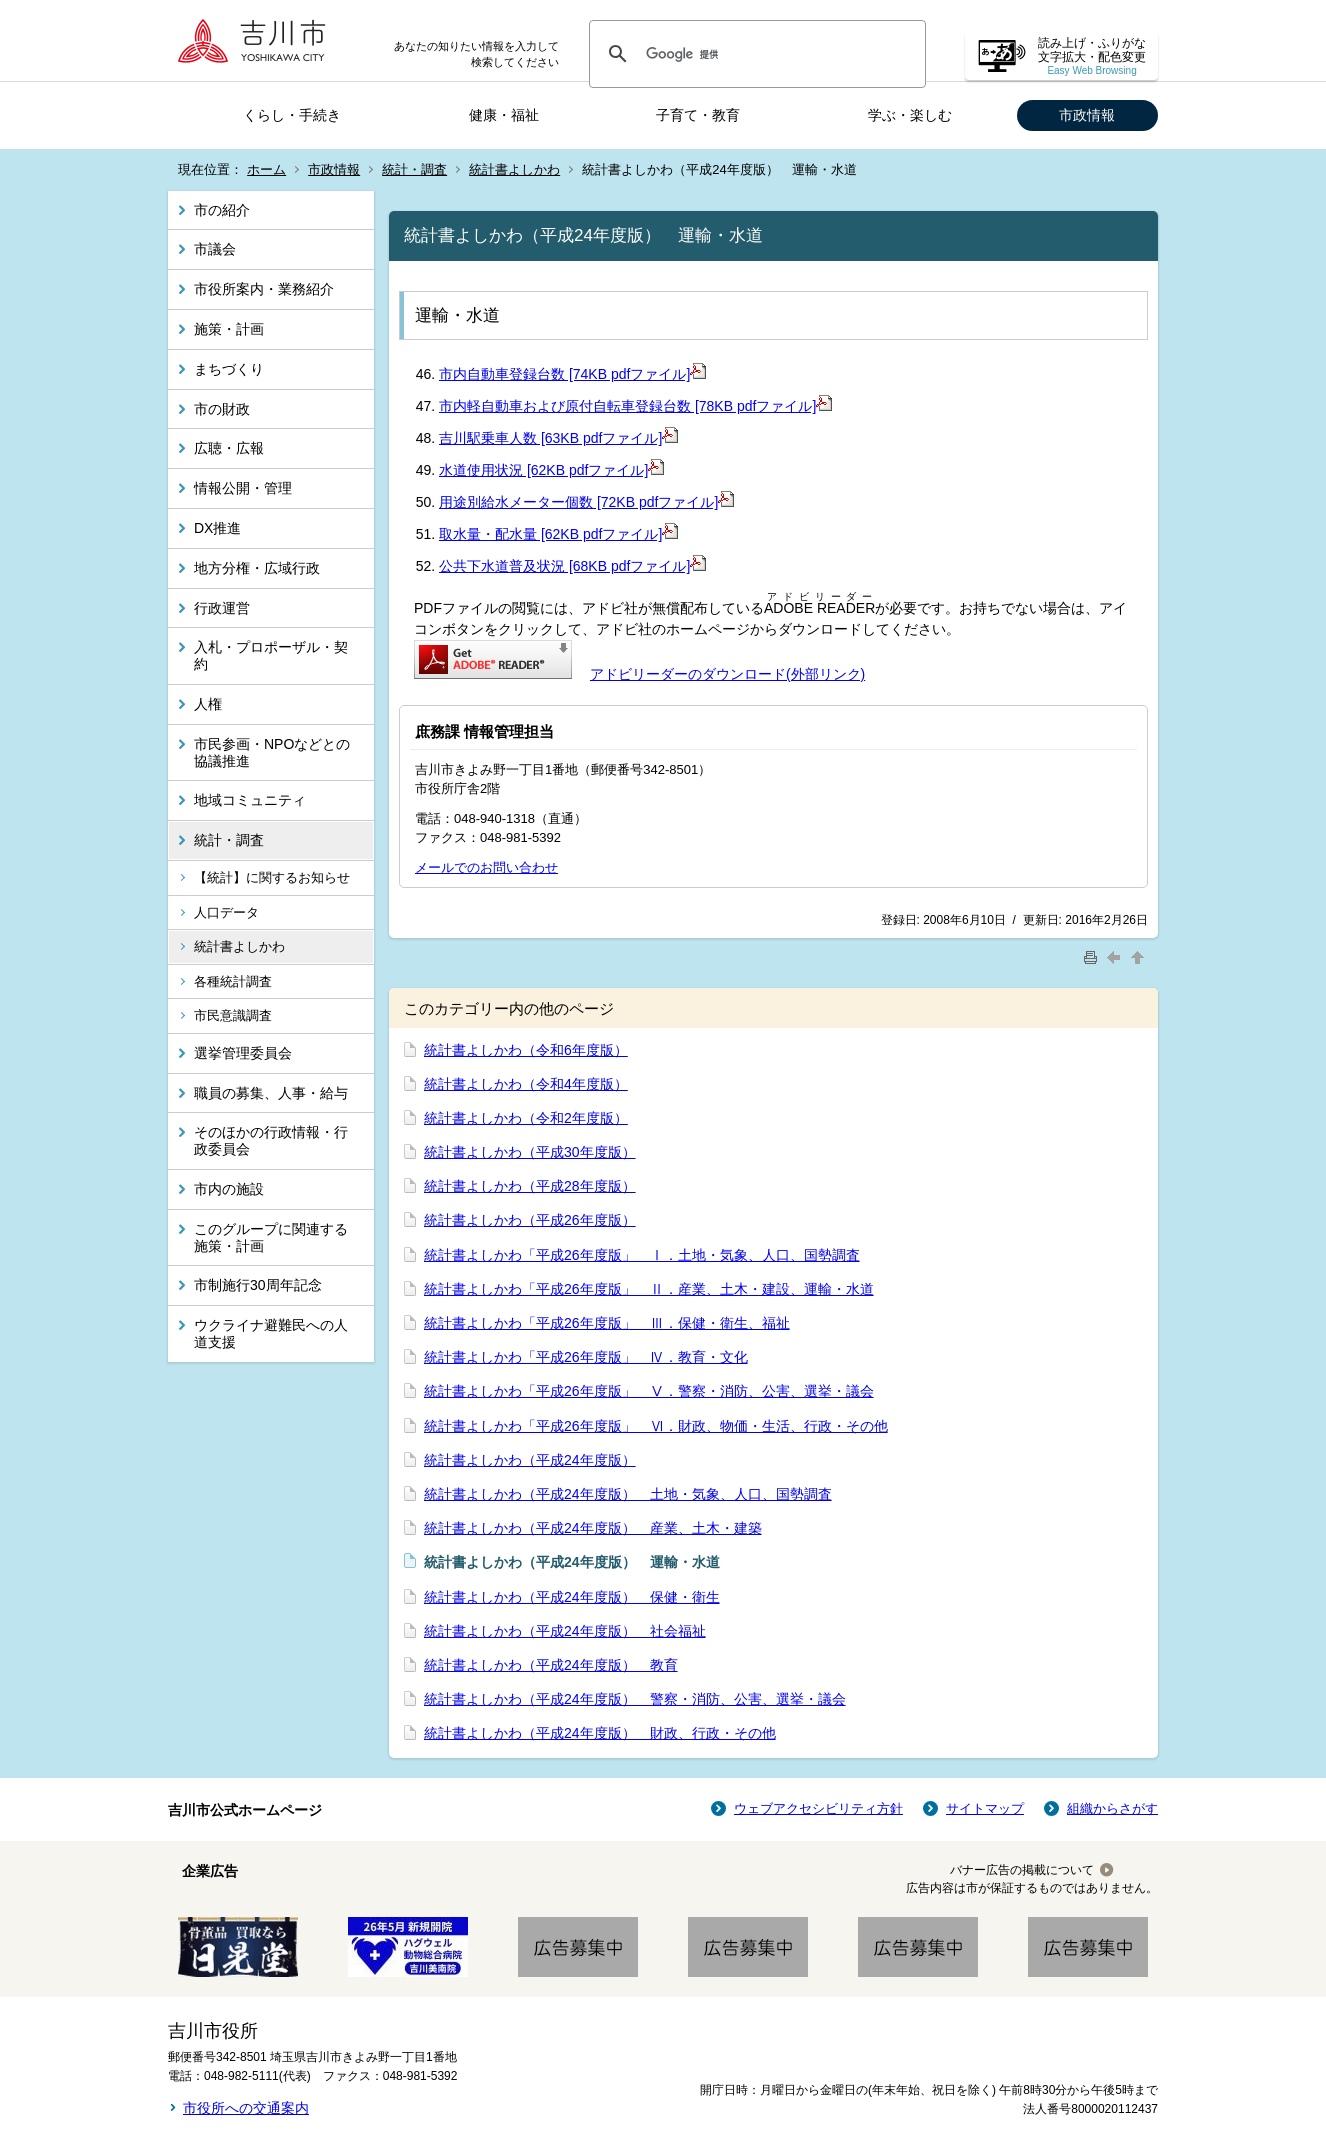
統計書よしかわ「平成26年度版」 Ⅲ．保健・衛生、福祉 (607, 1323)
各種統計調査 (233, 981)
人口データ (226, 912)
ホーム (266, 169)
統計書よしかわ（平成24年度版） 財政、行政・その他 (600, 1733)
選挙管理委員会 (243, 1053)
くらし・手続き (292, 115)
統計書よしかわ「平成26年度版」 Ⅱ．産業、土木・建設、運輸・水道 (649, 1289)
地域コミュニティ (250, 800)
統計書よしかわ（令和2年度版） (526, 1118)
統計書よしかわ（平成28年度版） (530, 1186)
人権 (208, 704)
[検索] (754, 54)
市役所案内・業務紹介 (264, 289)
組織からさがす (1112, 1808)
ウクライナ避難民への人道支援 (271, 1333)
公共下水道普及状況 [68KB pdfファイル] (572, 566)
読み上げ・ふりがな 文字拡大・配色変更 (1092, 56)
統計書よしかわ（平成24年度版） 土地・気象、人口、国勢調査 (628, 1494)
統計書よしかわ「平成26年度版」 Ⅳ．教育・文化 (586, 1357)
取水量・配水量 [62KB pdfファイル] (558, 534)
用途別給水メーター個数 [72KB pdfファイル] (586, 502)
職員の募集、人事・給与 (271, 1093)
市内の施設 (229, 1189)
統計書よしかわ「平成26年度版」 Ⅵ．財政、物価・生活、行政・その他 (656, 1426)
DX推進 (217, 528)
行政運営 (222, 608)
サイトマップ (985, 1808)
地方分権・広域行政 (257, 568)
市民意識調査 (233, 1015)
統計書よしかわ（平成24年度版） (530, 1460)
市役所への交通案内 (246, 2108)
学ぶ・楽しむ (910, 115)
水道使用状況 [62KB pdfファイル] (551, 470)
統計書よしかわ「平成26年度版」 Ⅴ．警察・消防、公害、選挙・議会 (649, 1391)
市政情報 (1087, 115)
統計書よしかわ (514, 169)
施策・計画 (229, 329)
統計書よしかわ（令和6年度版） (526, 1050)
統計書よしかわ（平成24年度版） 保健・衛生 (572, 1597)
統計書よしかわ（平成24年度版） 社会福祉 (565, 1631)
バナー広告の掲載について (1022, 1870)
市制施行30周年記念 (258, 1285)
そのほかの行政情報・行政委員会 (271, 1140)
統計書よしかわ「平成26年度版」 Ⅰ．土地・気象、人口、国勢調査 (642, 1255)
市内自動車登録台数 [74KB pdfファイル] (572, 374)
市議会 (215, 249)
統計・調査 (414, 169)
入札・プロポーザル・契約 (271, 655)
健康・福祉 (504, 115)
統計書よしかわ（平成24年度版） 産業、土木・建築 (593, 1528)
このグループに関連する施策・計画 (271, 1237)
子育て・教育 (698, 115)
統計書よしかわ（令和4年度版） (526, 1084)
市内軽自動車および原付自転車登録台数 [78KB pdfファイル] (635, 406)
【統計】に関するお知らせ (272, 877)
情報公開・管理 (243, 488)
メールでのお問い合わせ (486, 867)
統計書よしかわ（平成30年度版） (530, 1152)
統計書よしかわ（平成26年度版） (530, 1220)
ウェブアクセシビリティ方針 (818, 1808)
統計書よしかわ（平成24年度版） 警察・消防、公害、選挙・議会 (635, 1699)
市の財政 (222, 409)
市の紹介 (222, 210)
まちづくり (229, 369)
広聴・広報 (229, 448)
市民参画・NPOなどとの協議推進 (272, 752)
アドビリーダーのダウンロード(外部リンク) (727, 674)
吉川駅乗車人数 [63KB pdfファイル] (558, 438)
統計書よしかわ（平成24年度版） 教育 (551, 1665)
